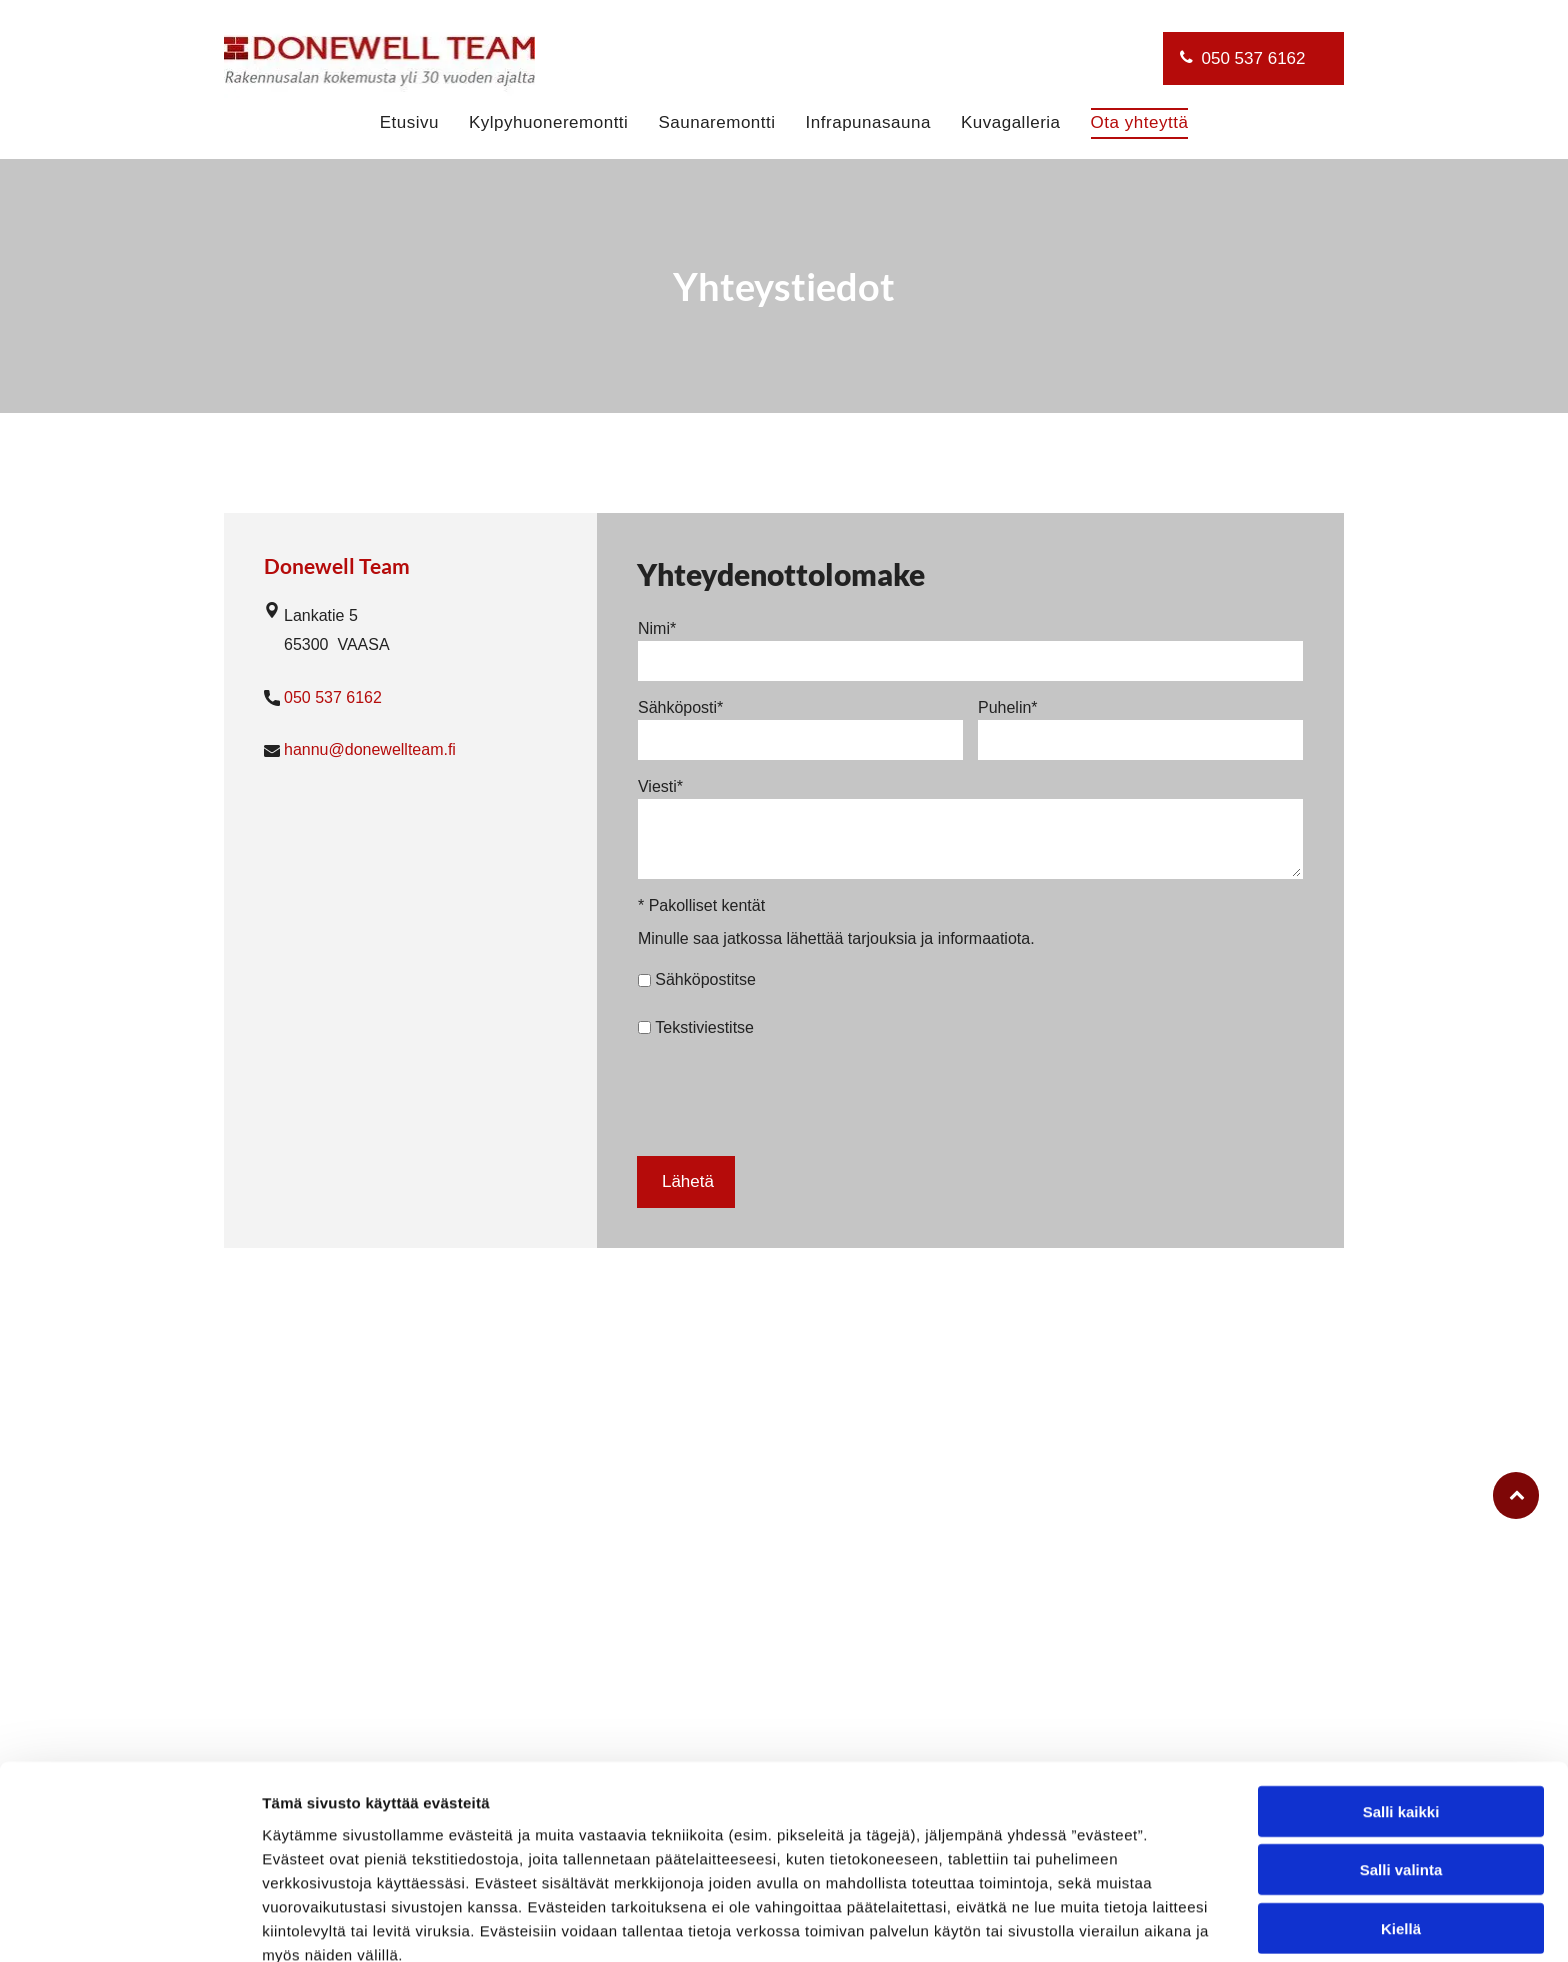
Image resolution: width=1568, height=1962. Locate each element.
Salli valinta (1401, 1773)
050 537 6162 (333, 697)
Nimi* (657, 628)
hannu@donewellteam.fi (370, 749)
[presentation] (790, 1096)
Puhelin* (1008, 707)
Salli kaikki (1401, 1714)
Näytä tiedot (1069, 1922)
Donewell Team (337, 565)
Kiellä (1401, 1831)
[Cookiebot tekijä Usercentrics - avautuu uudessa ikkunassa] (129, 1923)
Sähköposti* (680, 707)
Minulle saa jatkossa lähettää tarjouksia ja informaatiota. (836, 938)
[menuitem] (409, 123)
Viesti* (660, 786)
